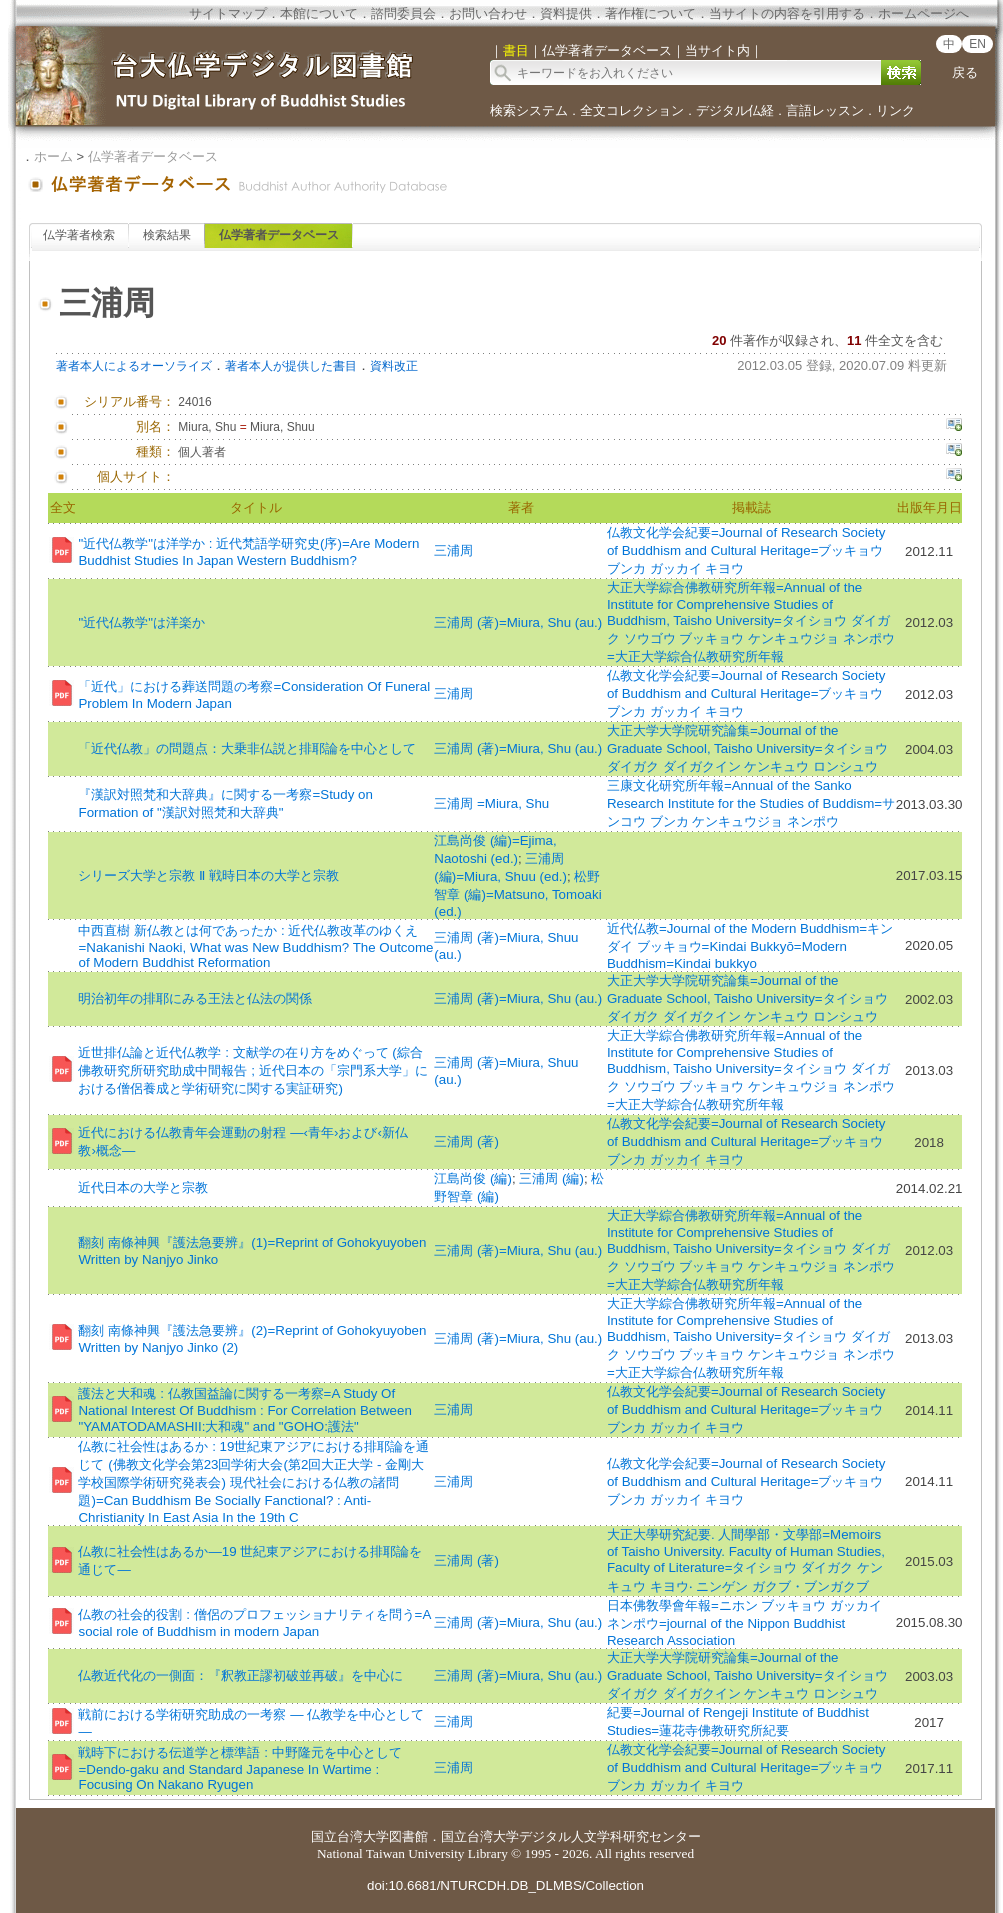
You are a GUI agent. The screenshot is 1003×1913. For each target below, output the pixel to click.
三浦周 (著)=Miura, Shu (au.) (518, 622)
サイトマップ (228, 13)
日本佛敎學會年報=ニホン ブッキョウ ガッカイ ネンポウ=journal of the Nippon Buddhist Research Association (744, 1623)
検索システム (529, 110)
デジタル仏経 (735, 110)
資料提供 (566, 13)
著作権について (650, 13)
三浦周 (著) (466, 1141)
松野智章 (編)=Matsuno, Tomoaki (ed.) (517, 894)
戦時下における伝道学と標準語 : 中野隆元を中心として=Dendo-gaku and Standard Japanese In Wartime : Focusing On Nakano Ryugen (239, 1768)
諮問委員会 (403, 13)
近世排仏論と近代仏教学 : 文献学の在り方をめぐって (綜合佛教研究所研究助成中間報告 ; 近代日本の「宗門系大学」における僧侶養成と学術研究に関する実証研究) (252, 1070)
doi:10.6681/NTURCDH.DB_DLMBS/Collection (505, 1885)
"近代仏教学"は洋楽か (141, 622)
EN (977, 44)
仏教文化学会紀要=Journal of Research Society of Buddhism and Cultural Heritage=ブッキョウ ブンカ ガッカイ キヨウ (746, 550)
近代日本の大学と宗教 (143, 1187)
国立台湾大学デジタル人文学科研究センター (571, 1836)
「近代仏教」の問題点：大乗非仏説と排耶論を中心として (247, 748)
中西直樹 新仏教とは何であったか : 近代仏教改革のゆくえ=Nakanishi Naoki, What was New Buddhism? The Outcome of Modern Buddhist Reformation (255, 946)
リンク (895, 110)
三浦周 (453, 550)
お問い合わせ (488, 13)
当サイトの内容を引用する (787, 13)
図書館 (408, 1836)
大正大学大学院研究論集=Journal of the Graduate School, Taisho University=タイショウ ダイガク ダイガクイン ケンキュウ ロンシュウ (747, 748)
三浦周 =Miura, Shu (491, 803)
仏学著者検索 (79, 235)
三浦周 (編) (551, 1178)
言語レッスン (825, 110)
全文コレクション (632, 110)
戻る (965, 72)
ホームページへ (923, 13)
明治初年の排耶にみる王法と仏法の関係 (195, 998)
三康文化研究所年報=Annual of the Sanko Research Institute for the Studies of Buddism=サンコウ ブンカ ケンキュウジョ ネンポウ (751, 803)
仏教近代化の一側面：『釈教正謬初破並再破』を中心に (240, 1675)
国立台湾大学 (350, 1836)
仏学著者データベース (153, 156)
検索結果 (167, 235)
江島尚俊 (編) (473, 1178)
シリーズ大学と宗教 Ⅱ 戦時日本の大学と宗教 (208, 875)
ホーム (53, 156)
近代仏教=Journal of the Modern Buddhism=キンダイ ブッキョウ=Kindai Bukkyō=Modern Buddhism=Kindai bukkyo (750, 946)
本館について (319, 13)
